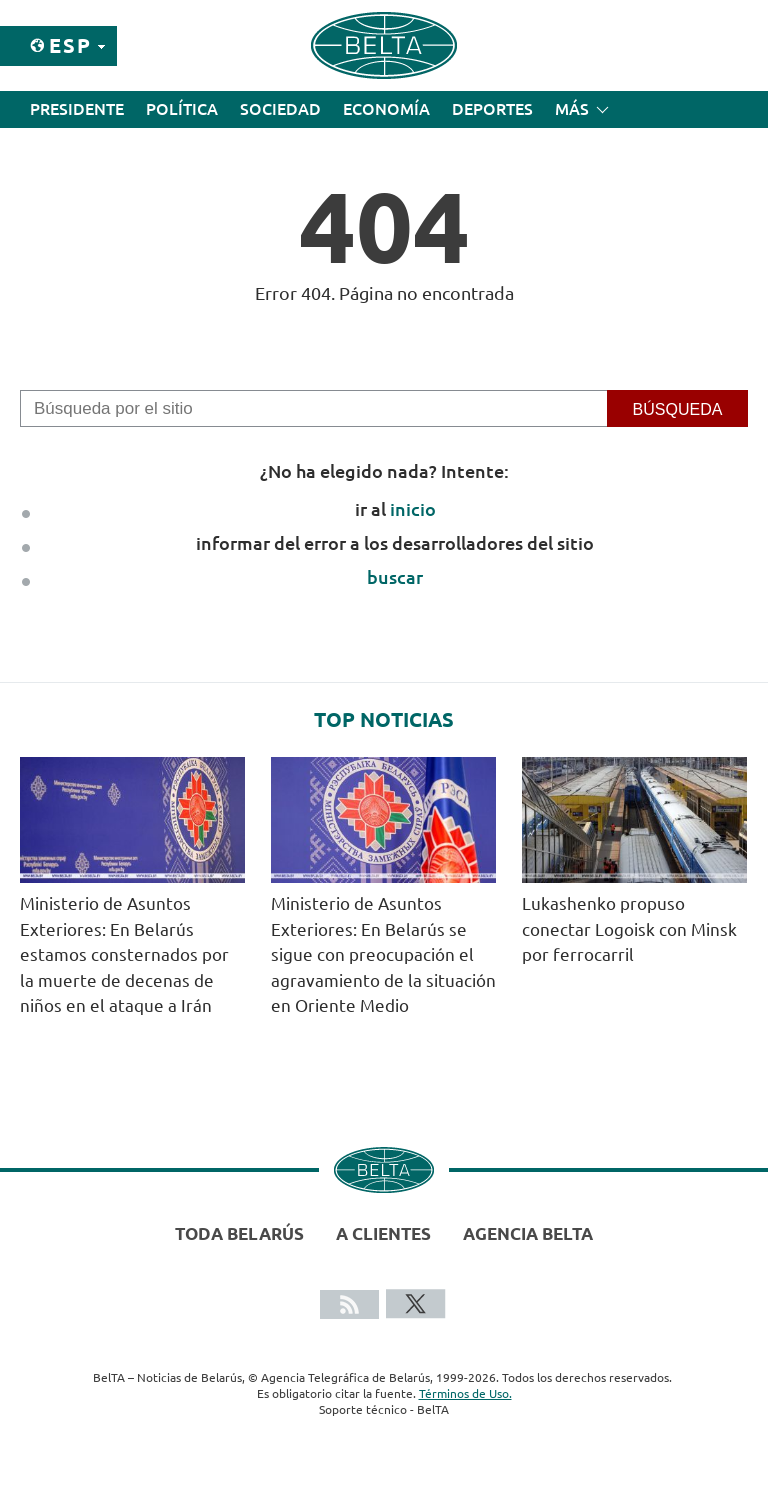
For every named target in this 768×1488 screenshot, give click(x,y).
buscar (395, 577)
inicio (413, 509)
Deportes (492, 109)
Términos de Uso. (465, 1393)
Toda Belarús (239, 1233)
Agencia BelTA (528, 1233)
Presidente (77, 109)
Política (182, 109)
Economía (386, 109)
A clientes (383, 1233)
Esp (70, 45)
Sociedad (280, 109)
